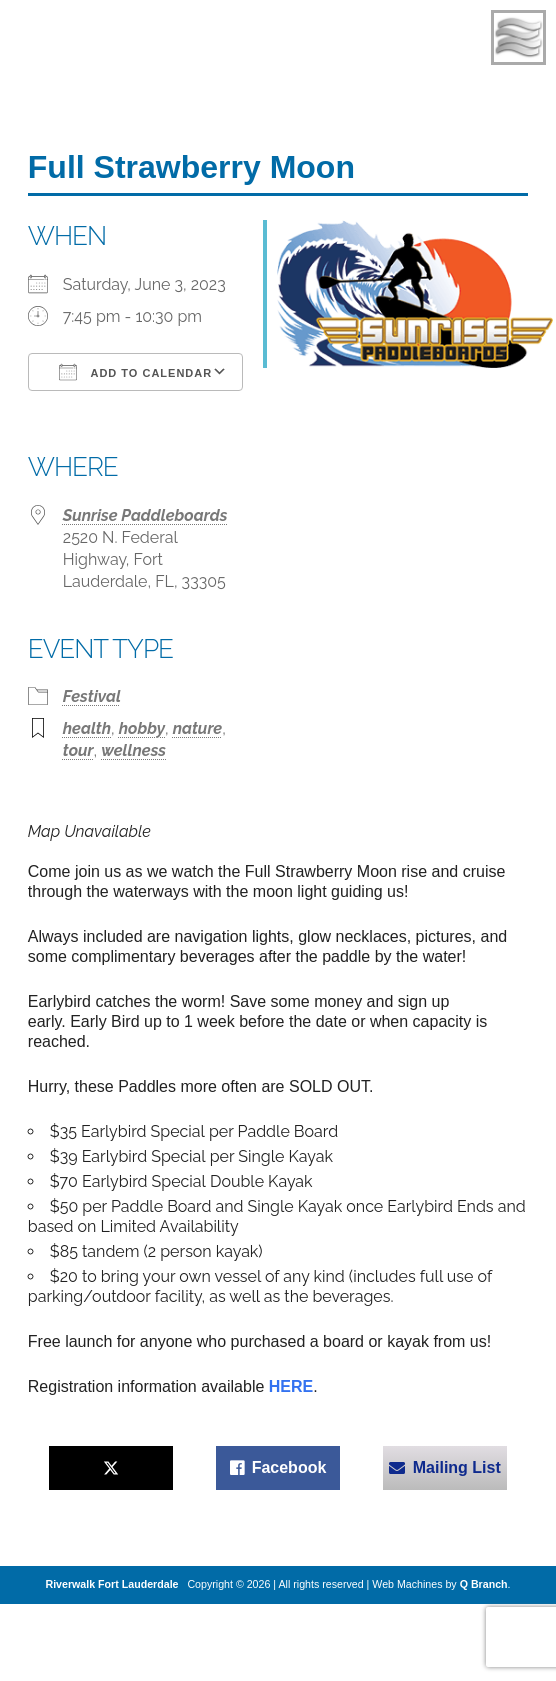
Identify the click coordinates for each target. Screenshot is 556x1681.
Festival (92, 696)
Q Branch (484, 1584)
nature (197, 728)
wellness (133, 750)
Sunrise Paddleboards (145, 515)
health (87, 728)
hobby (142, 728)
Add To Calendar (135, 372)
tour (78, 750)
